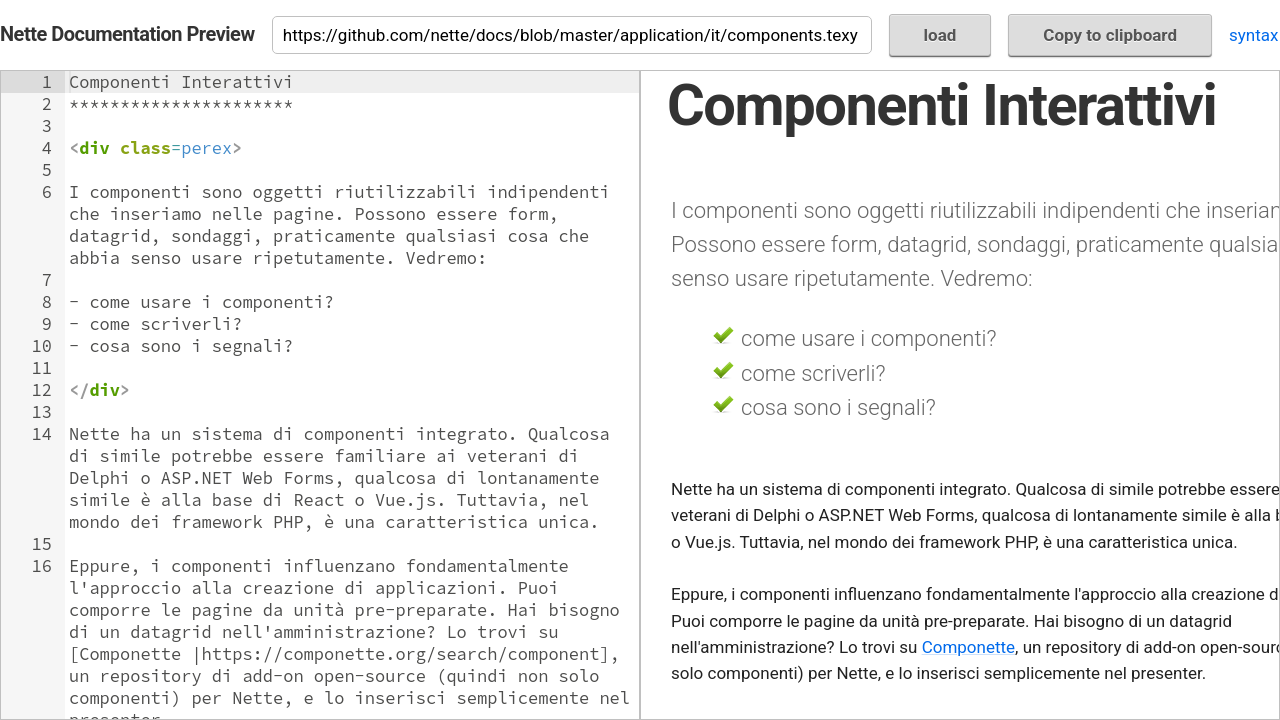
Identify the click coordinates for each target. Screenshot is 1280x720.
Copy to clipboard (1110, 35)
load (940, 35)
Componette (968, 647)
